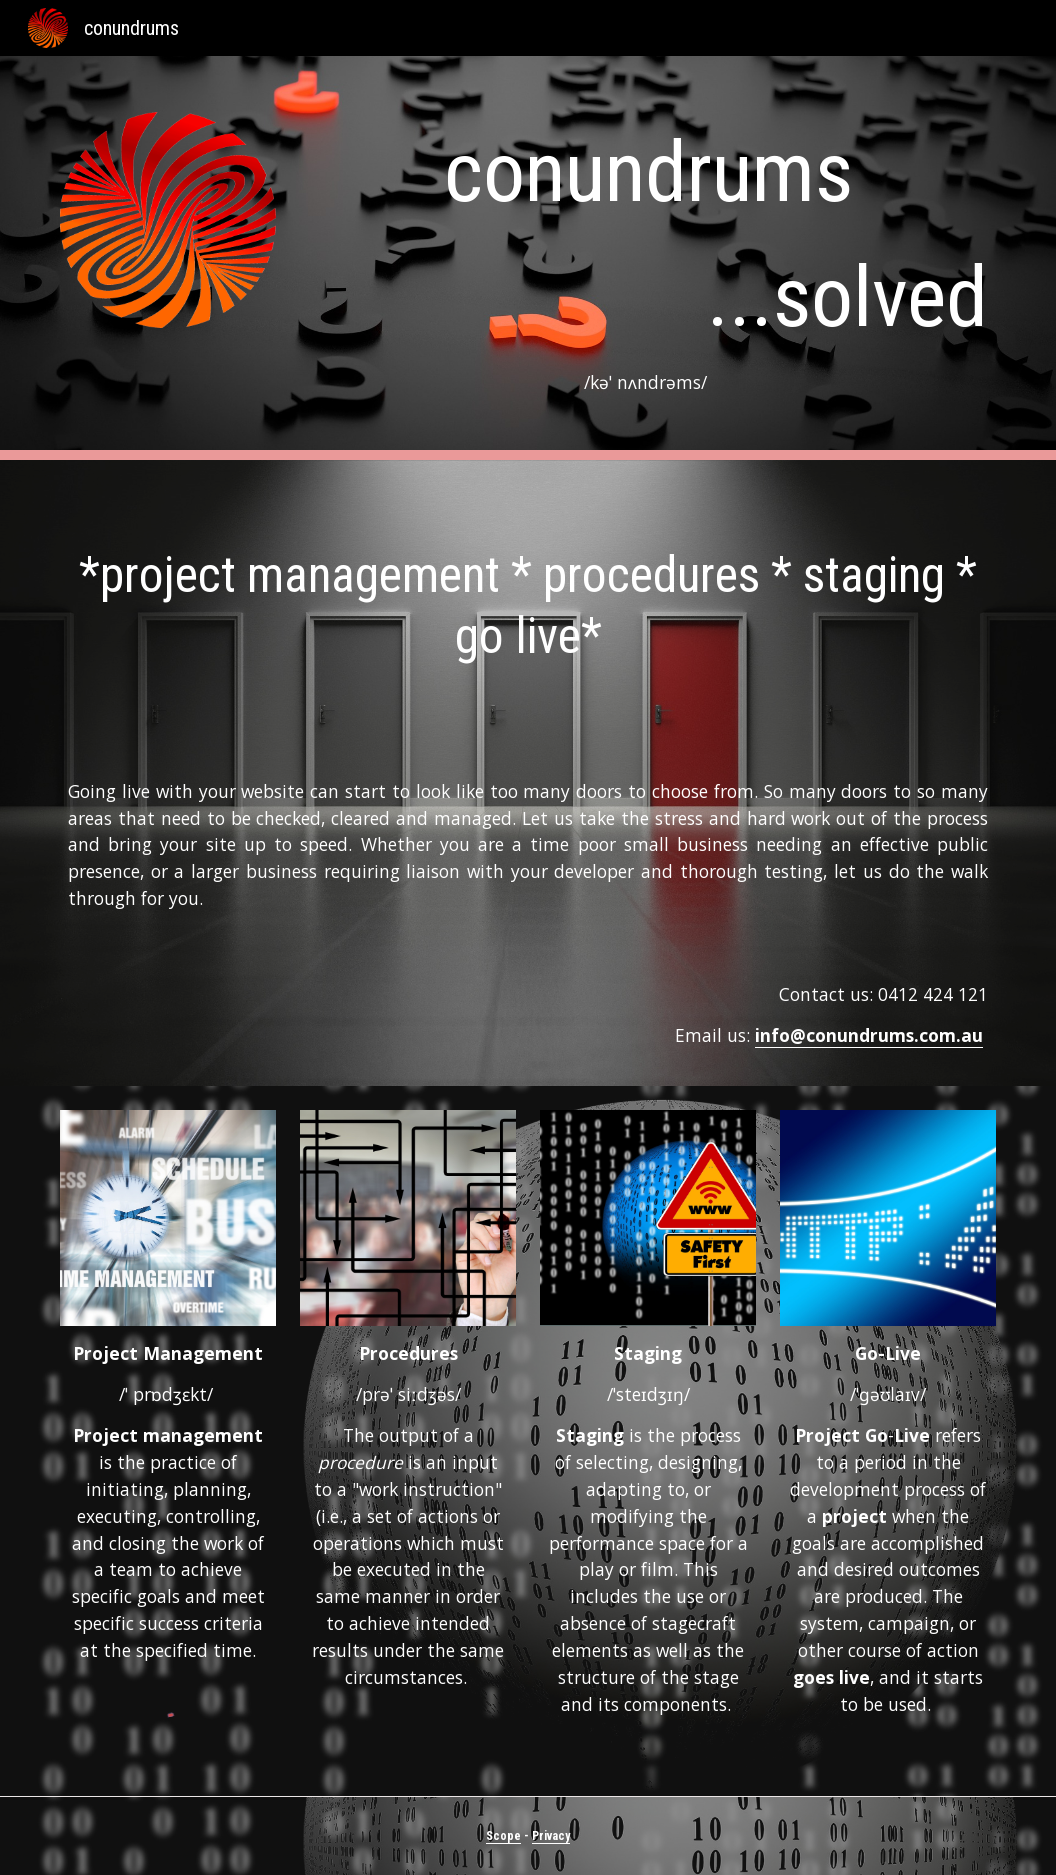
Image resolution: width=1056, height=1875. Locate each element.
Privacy (551, 1836)
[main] (648, 258)
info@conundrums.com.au (869, 1035)
